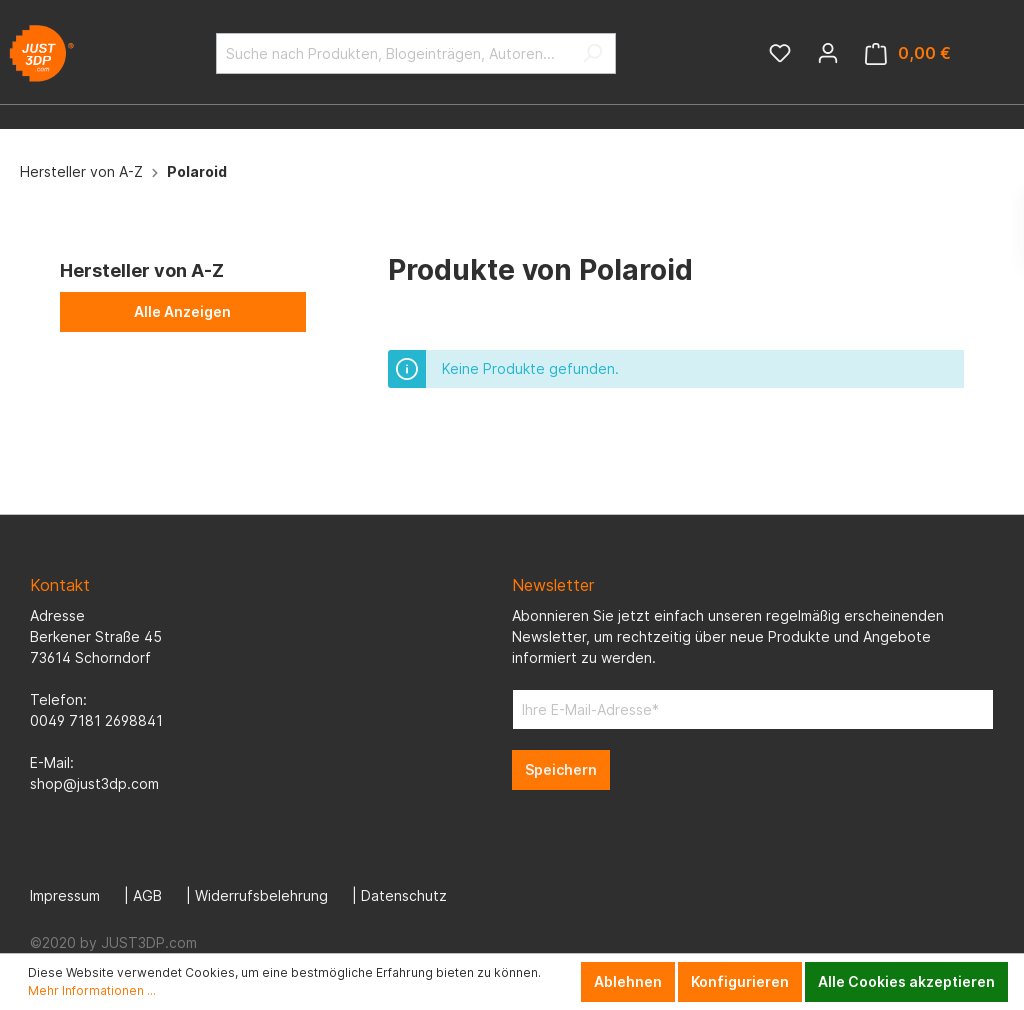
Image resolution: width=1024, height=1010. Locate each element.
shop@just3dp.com (94, 783)
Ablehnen (628, 981)
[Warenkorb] (908, 53)
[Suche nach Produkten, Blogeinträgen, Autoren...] (393, 53)
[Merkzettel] (780, 53)
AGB (147, 895)
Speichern (561, 769)
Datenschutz (404, 895)
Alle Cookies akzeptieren (906, 981)
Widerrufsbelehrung (261, 895)
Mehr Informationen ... (92, 990)
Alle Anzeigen (182, 311)
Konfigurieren (740, 981)
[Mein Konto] (828, 53)
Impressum (65, 895)
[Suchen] (592, 53)
